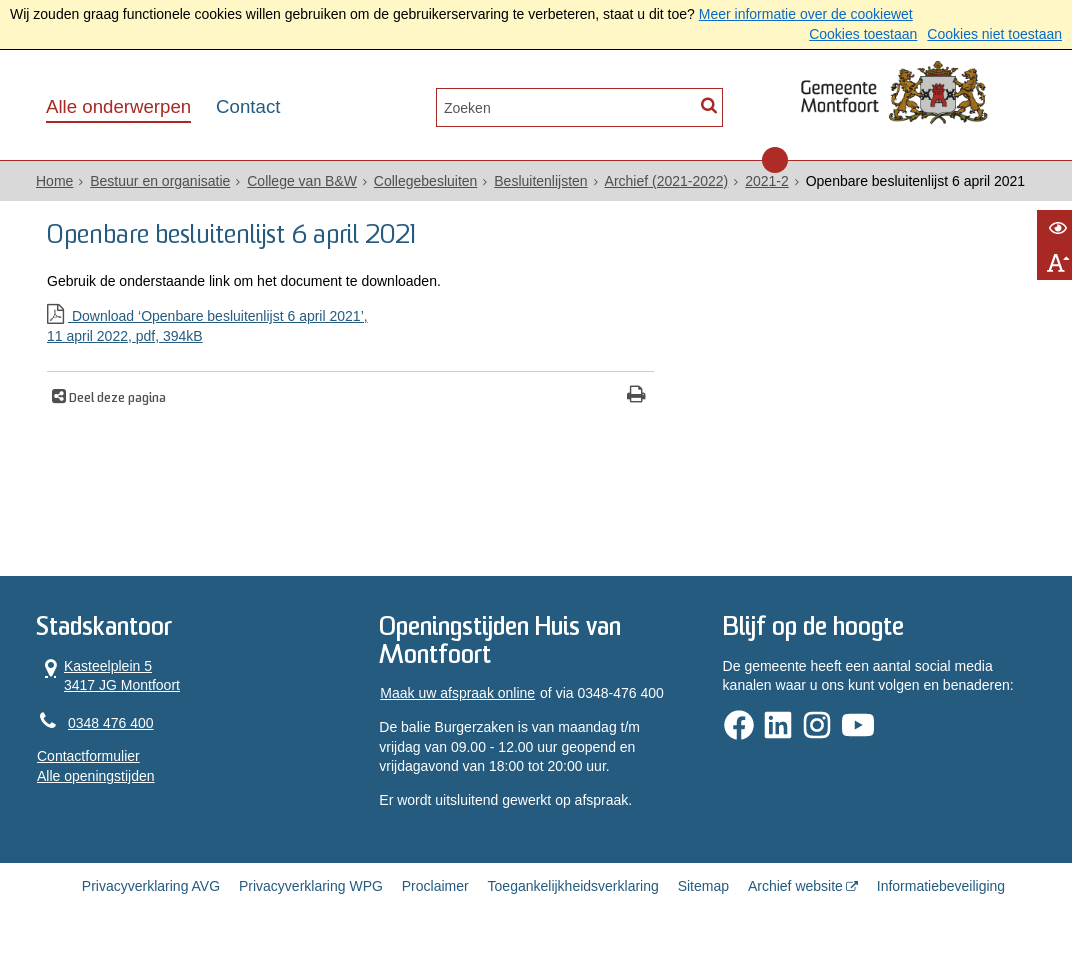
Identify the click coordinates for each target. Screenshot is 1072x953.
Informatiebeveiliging (941, 886)
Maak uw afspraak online (457, 693)
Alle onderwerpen (118, 106)
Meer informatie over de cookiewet (806, 14)
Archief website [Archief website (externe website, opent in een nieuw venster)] (795, 886)
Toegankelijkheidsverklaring (573, 886)
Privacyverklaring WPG (311, 886)
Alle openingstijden (96, 776)
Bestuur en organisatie (160, 181)
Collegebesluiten (426, 181)
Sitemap (703, 886)
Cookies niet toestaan (994, 34)
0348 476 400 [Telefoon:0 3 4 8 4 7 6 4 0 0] (111, 723)
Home (54, 181)
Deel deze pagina (116, 399)
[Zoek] (708, 105)
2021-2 (767, 181)
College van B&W (302, 181)
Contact (248, 106)
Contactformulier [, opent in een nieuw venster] (88, 756)
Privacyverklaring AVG (151, 886)
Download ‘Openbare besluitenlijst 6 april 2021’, (350, 327)
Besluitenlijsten (540, 181)
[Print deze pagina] (636, 396)
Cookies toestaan (863, 34)
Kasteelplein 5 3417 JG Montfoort (108, 675)
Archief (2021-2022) (667, 181)
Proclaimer (435, 886)
